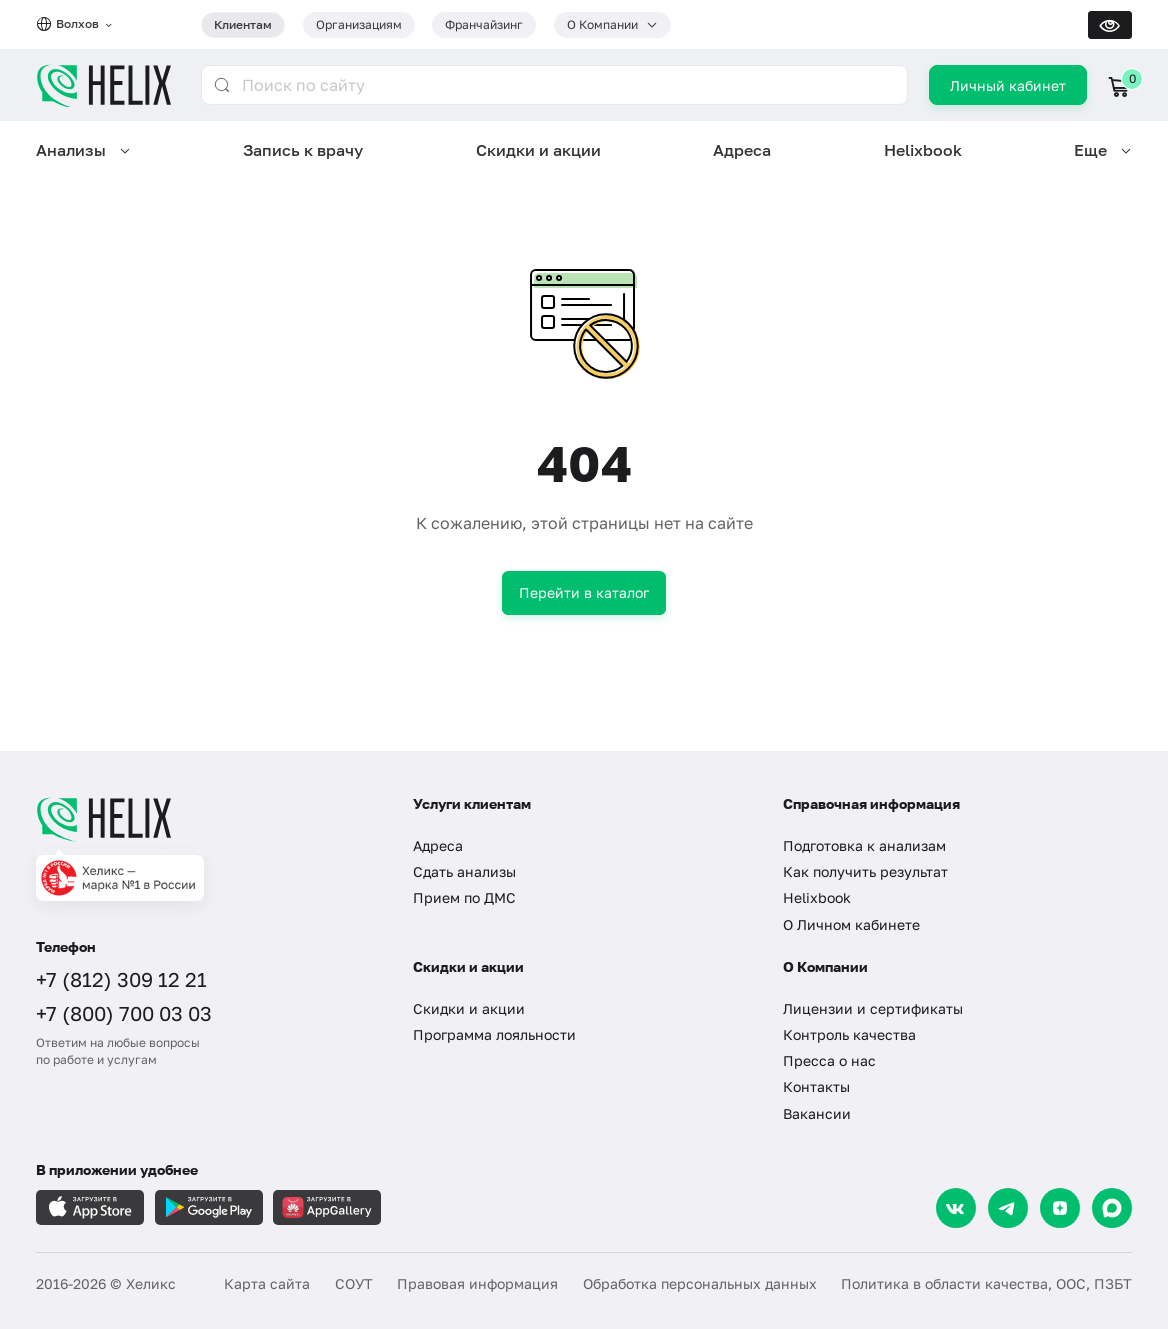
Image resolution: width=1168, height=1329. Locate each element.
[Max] (1112, 1208)
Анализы (71, 150)
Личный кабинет (1008, 85)
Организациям (359, 24)
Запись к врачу (303, 150)
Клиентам (243, 24)
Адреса (742, 150)
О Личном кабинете (851, 924)
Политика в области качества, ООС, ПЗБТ (986, 1283)
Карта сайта (267, 1283)
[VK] (956, 1208)
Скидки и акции (538, 150)
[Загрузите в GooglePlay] (209, 1207)
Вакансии (817, 1113)
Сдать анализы (464, 871)
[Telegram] (1008, 1208)
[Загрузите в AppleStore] (90, 1207)
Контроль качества (849, 1034)
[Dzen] (1060, 1208)
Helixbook (923, 150)
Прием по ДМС (464, 897)
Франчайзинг (484, 24)
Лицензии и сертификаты (873, 1008)
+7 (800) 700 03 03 (124, 1013)
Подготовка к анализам (864, 845)
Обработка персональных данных (700, 1283)
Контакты (816, 1086)
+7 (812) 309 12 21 (121, 979)
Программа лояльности (494, 1034)
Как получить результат (865, 871)
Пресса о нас (829, 1060)
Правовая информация (477, 1283)
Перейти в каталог (584, 592)
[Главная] (207, 819)
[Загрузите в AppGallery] (327, 1207)
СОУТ (354, 1283)
